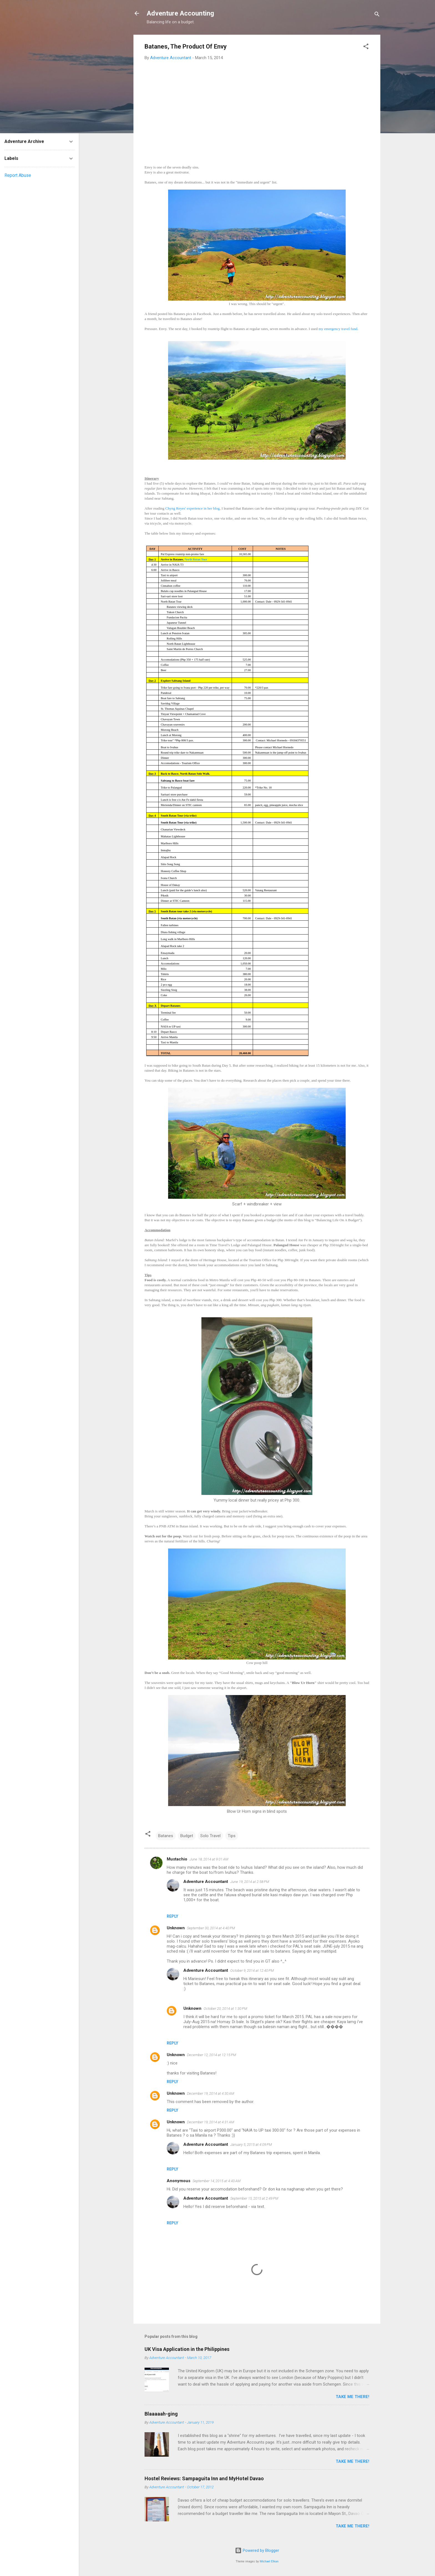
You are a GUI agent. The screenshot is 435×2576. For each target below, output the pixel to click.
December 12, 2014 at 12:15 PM (211, 2055)
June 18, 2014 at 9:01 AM (208, 1859)
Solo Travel (210, 1835)
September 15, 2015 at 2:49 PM (254, 2198)
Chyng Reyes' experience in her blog (192, 508)
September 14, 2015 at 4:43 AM (217, 2181)
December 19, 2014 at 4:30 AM (210, 2093)
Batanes (165, 1835)
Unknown (176, 1927)
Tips (232, 1835)
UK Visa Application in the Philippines (187, 2349)
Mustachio (177, 1859)
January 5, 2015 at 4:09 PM (251, 2144)
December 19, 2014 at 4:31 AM (210, 2122)
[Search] (377, 15)
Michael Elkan (269, 2561)
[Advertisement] (257, 106)
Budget (186, 1835)
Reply (172, 1916)
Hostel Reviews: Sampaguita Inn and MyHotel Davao (204, 2478)
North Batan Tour (195, 559)
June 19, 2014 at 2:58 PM (249, 1882)
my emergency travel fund (337, 329)
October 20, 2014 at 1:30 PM (225, 2008)
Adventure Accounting (180, 13)
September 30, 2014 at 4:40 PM (211, 1928)
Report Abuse (17, 175)
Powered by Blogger (257, 2550)
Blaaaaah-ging (161, 2414)
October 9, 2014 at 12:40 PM (252, 1970)
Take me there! (352, 2396)
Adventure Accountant (205, 1881)
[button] (366, 47)
